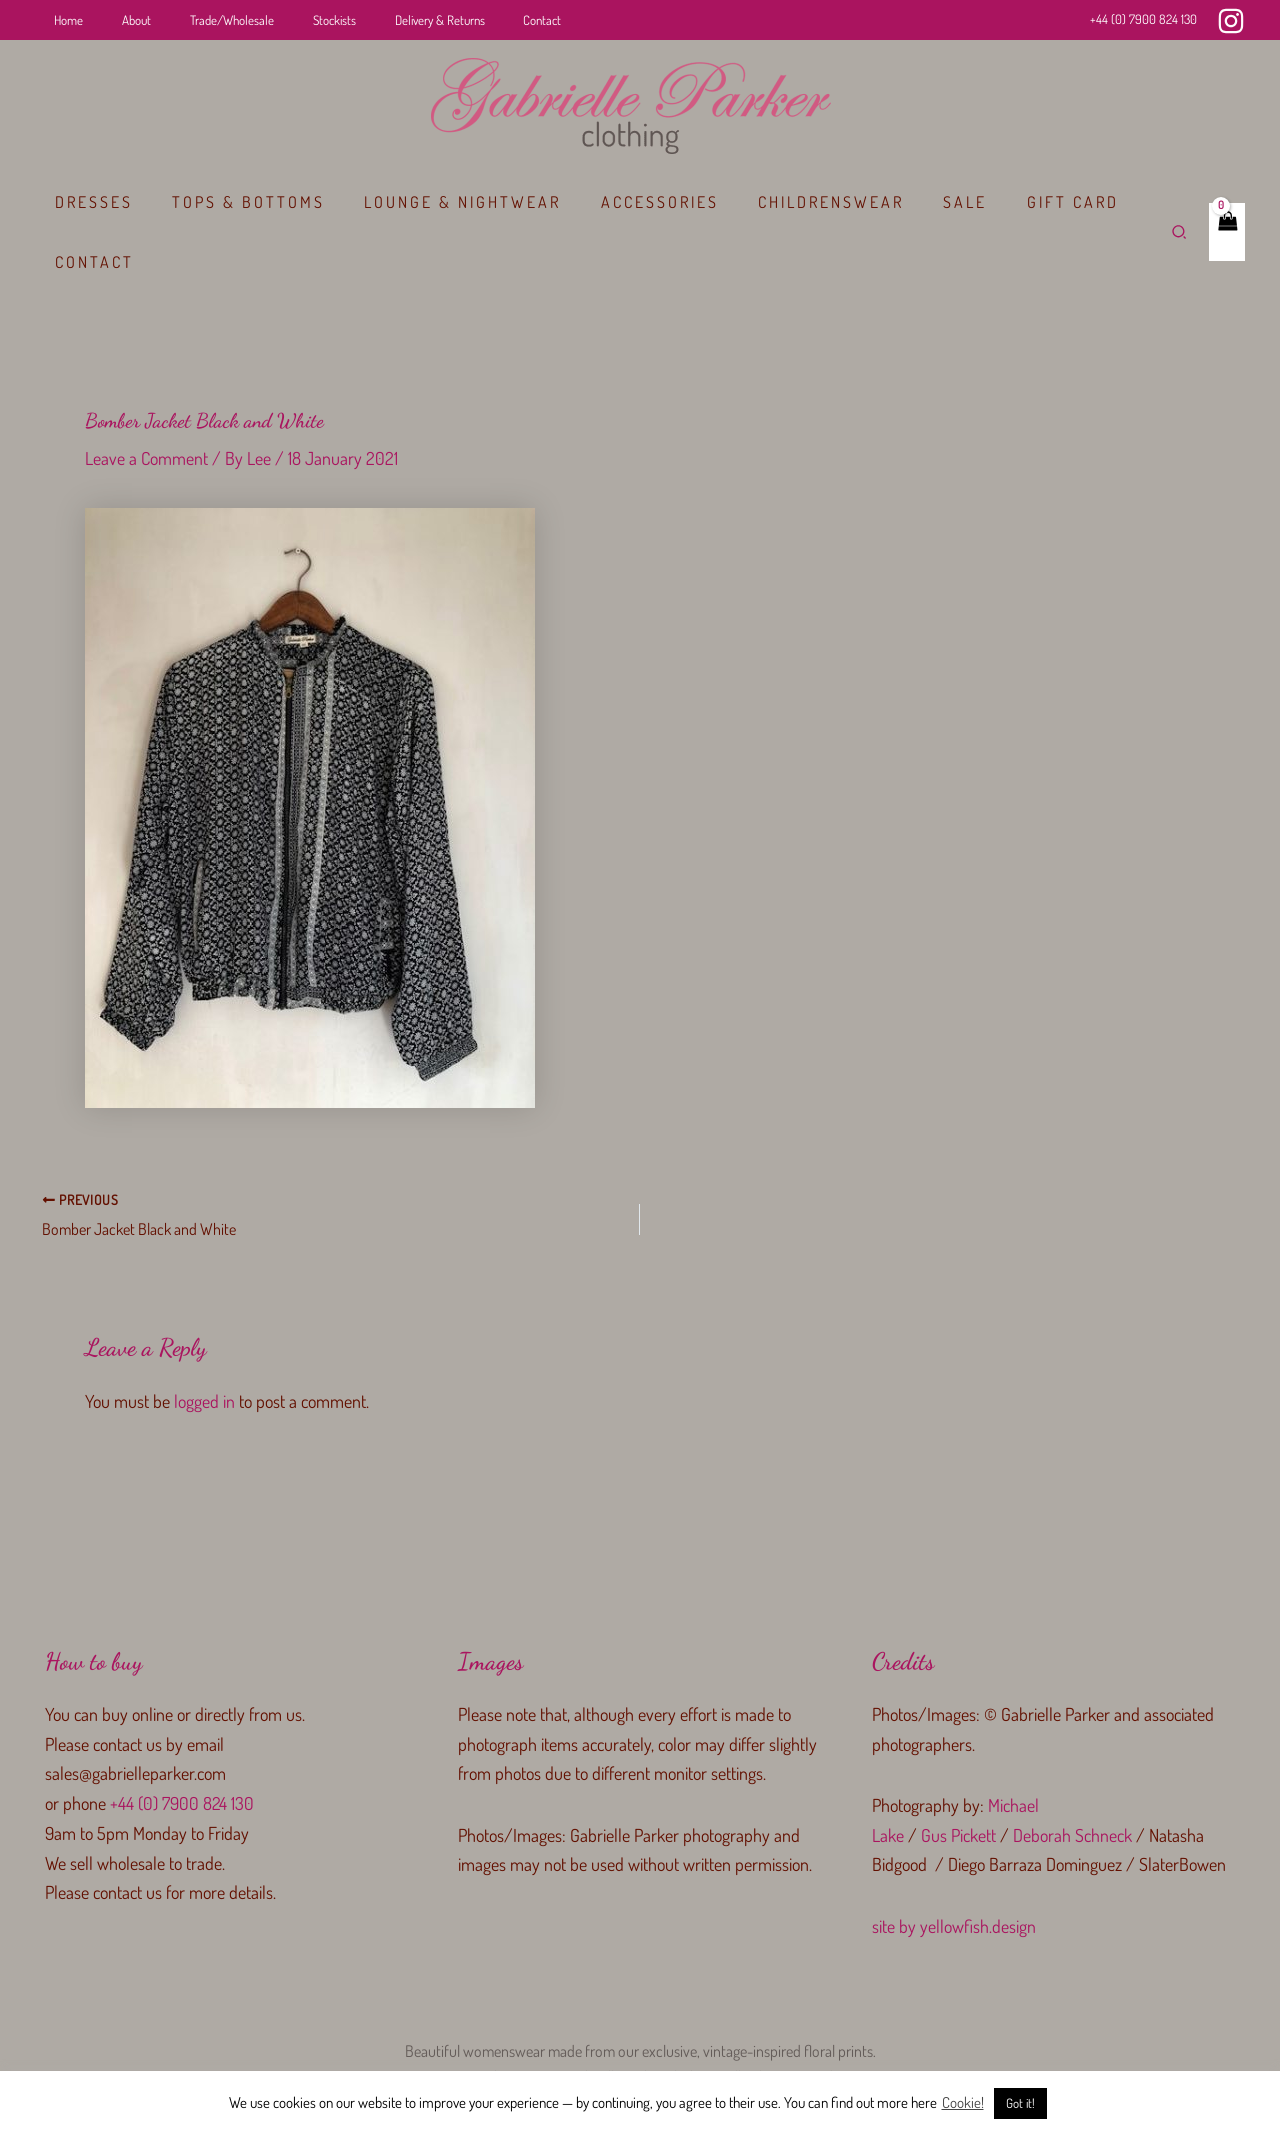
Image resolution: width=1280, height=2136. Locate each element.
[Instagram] (1231, 21)
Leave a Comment (146, 458)
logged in (204, 1400)
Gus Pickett (958, 1834)
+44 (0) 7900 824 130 (1143, 19)
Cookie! (963, 2102)
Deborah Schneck (1072, 1834)
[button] (1179, 232)
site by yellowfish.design (954, 1925)
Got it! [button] (1020, 2103)
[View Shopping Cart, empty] (1226, 232)
